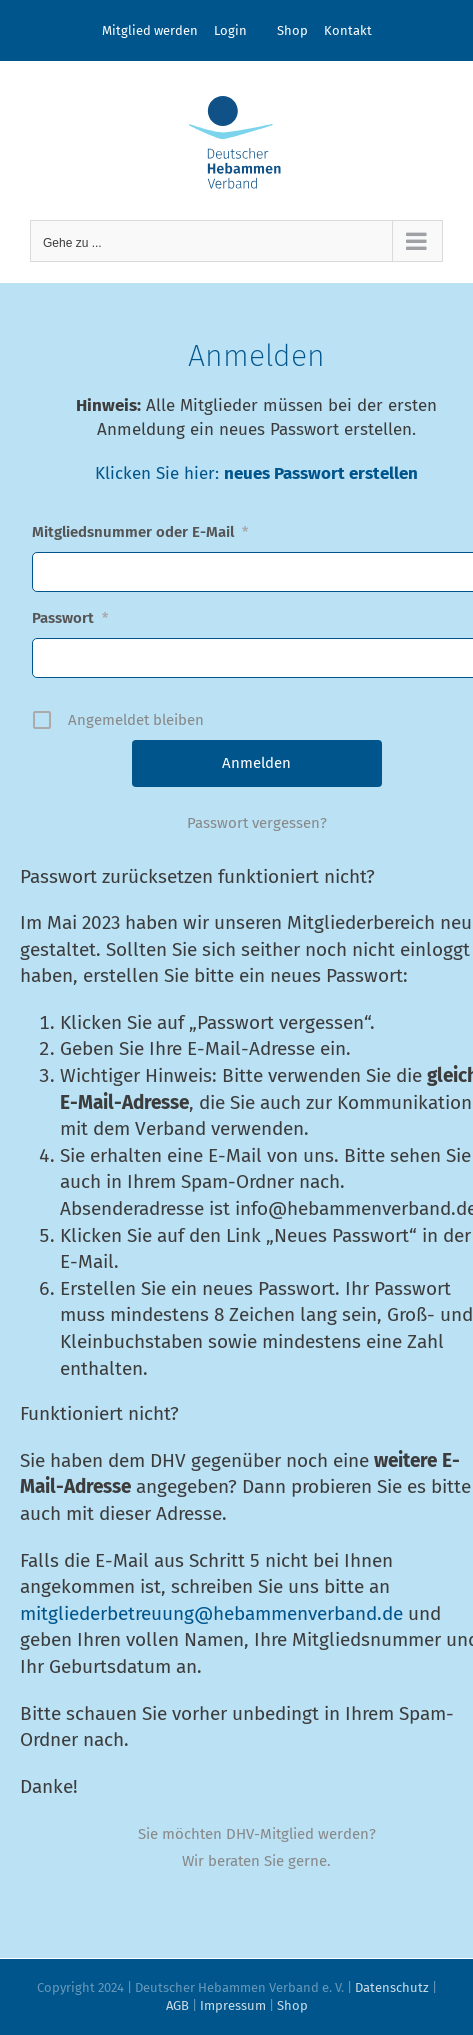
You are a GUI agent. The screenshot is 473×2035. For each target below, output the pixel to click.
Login (230, 30)
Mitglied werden (150, 30)
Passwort (70, 618)
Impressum (233, 2005)
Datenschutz (392, 1987)
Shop (292, 30)
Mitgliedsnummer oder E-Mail (140, 532)
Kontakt (348, 30)
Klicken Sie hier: (159, 473)
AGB (177, 2005)
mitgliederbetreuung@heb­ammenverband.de (211, 1613)
